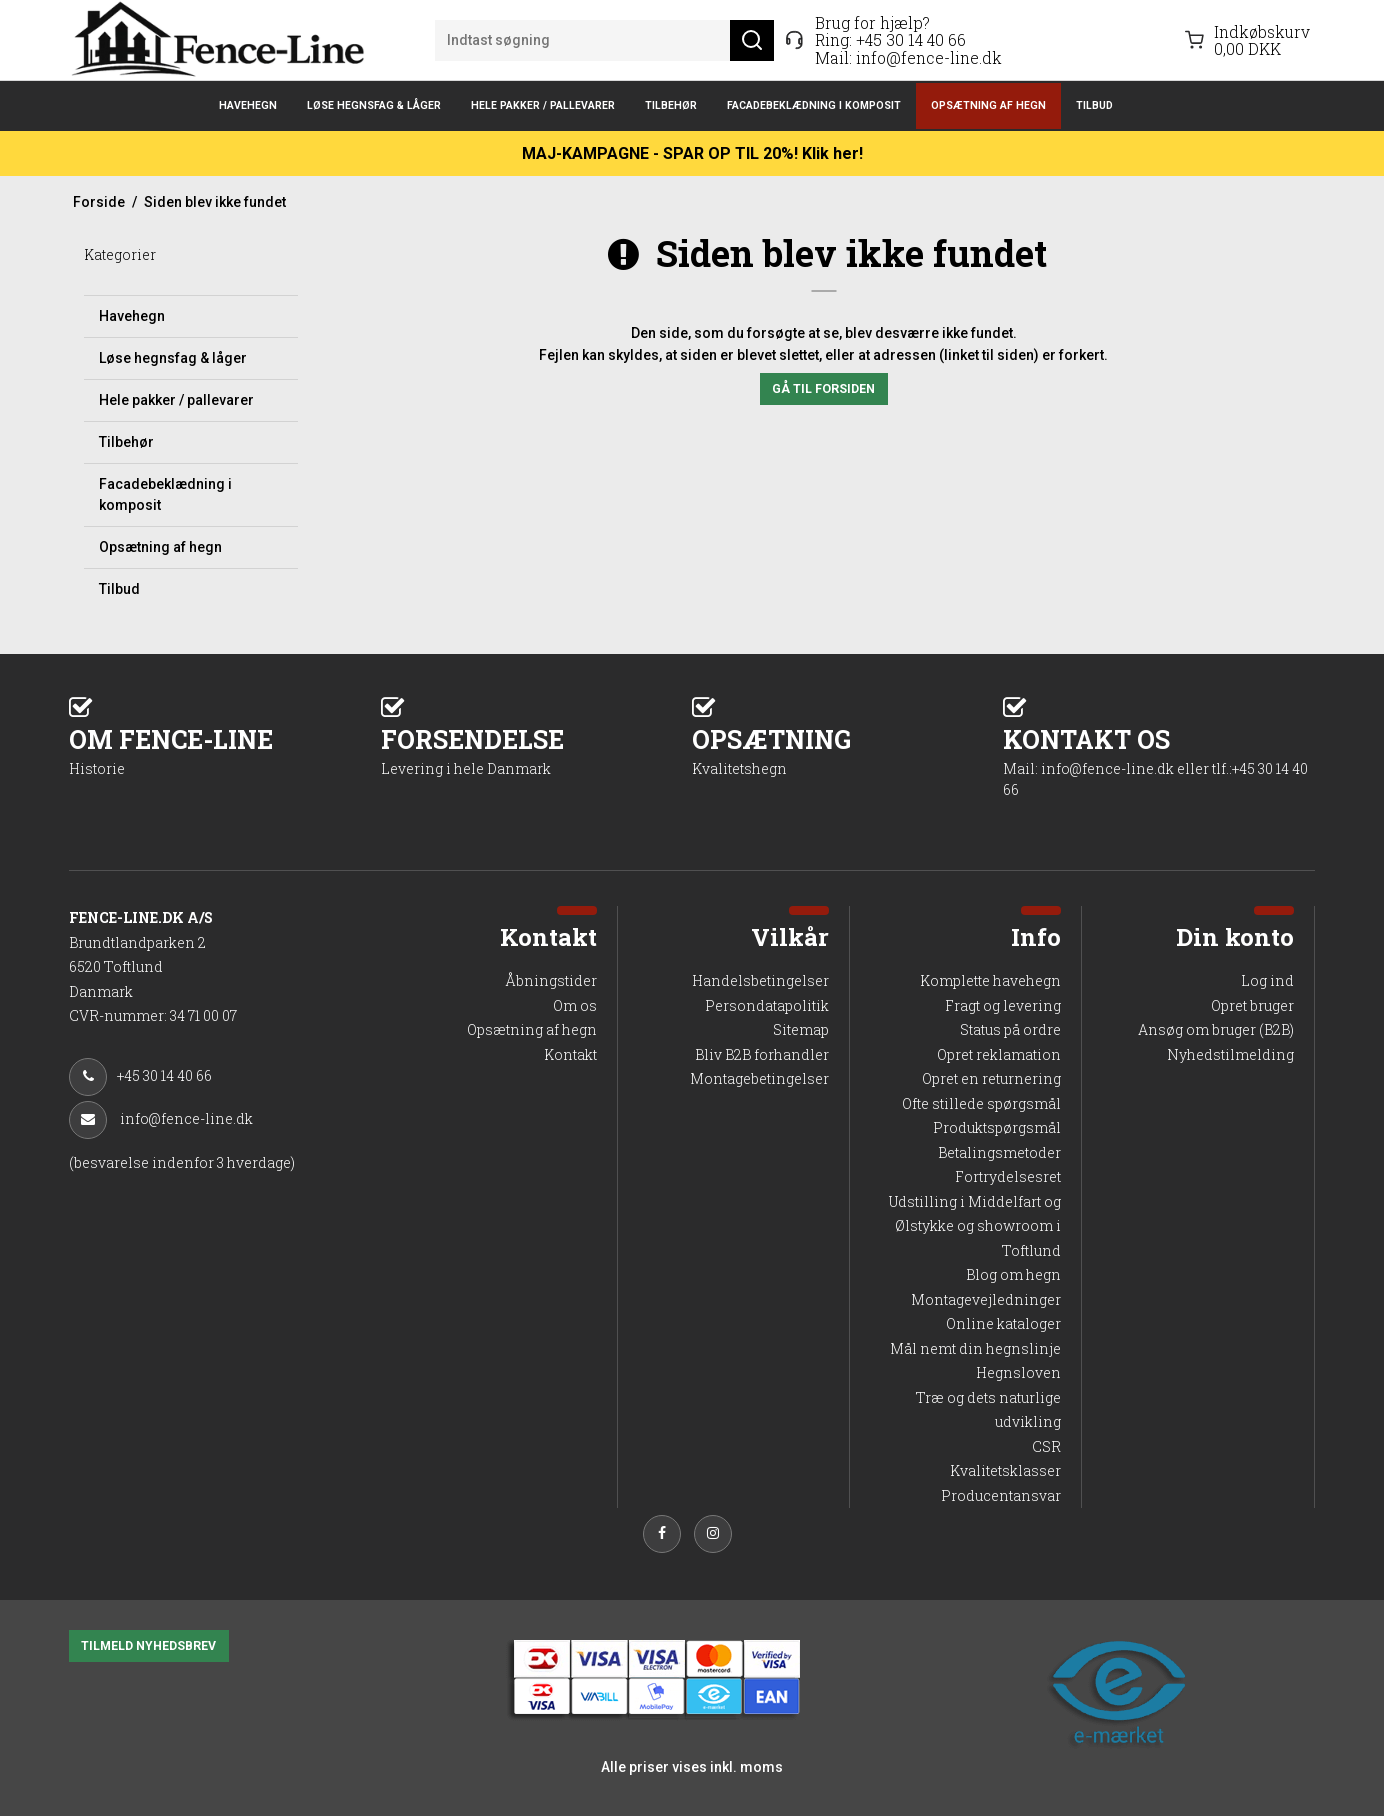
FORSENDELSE (536, 750)
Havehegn (248, 105)
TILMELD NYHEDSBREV (148, 1646)
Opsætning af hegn (988, 105)
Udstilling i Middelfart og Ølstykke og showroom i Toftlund (975, 1226)
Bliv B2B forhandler (762, 1054)
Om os (575, 1005)
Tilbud (1094, 105)
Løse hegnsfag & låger (374, 105)
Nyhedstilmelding (1230, 1054)
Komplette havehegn (990, 980)
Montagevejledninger (986, 1299)
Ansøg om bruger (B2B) (1216, 1029)
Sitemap (801, 1029)
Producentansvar (1001, 1495)
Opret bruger (1252, 1005)
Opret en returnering (991, 1078)
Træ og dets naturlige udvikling (988, 1410)
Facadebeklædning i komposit (814, 105)
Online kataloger (1003, 1323)
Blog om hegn (1013, 1274)
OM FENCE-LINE (224, 750)
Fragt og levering (1003, 1005)
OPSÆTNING (847, 750)
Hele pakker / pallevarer (543, 105)
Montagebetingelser (759, 1078)
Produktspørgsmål (997, 1127)
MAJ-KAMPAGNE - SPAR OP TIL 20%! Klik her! (692, 153)
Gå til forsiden (823, 389)
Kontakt (570, 1054)
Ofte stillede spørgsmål (981, 1103)
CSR (1046, 1446)
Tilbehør (671, 105)
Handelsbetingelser (760, 980)
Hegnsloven (1018, 1372)
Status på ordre (1010, 1029)
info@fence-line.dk (929, 57)
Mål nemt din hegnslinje (975, 1348)
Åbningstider (551, 980)
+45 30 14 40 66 (911, 39)
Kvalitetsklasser (1005, 1470)
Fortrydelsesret (1008, 1176)
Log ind (1267, 980)
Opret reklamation (999, 1054)
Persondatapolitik (767, 1005)
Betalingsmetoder (999, 1152)
